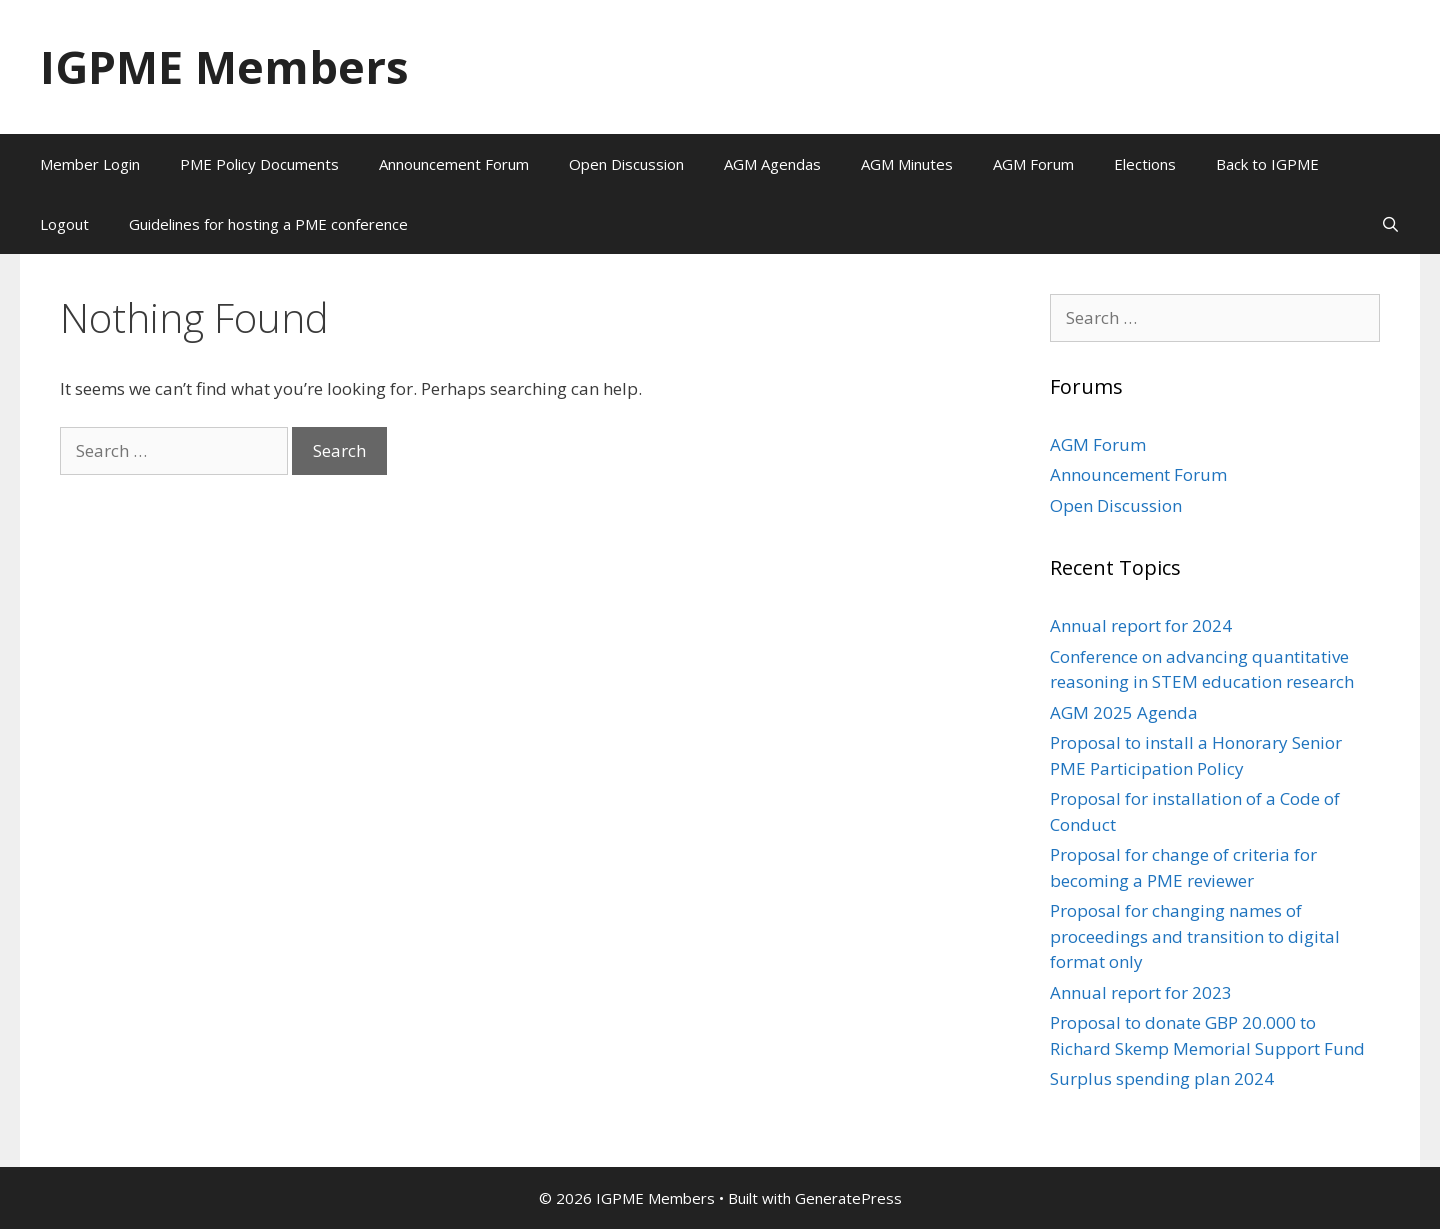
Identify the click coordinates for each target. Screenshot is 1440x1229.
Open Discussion (626, 164)
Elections (1145, 164)
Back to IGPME (1267, 164)
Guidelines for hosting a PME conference (268, 224)
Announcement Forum (454, 164)
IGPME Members (224, 66)
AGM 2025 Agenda (1124, 712)
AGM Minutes (907, 164)
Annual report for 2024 (1141, 625)
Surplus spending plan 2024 (1162, 1078)
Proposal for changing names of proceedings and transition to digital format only (1195, 936)
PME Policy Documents (259, 164)
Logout (64, 224)
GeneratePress (848, 1198)
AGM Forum (1033, 164)
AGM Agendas (772, 164)
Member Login (90, 164)
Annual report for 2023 (1141, 992)
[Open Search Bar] (1390, 224)
